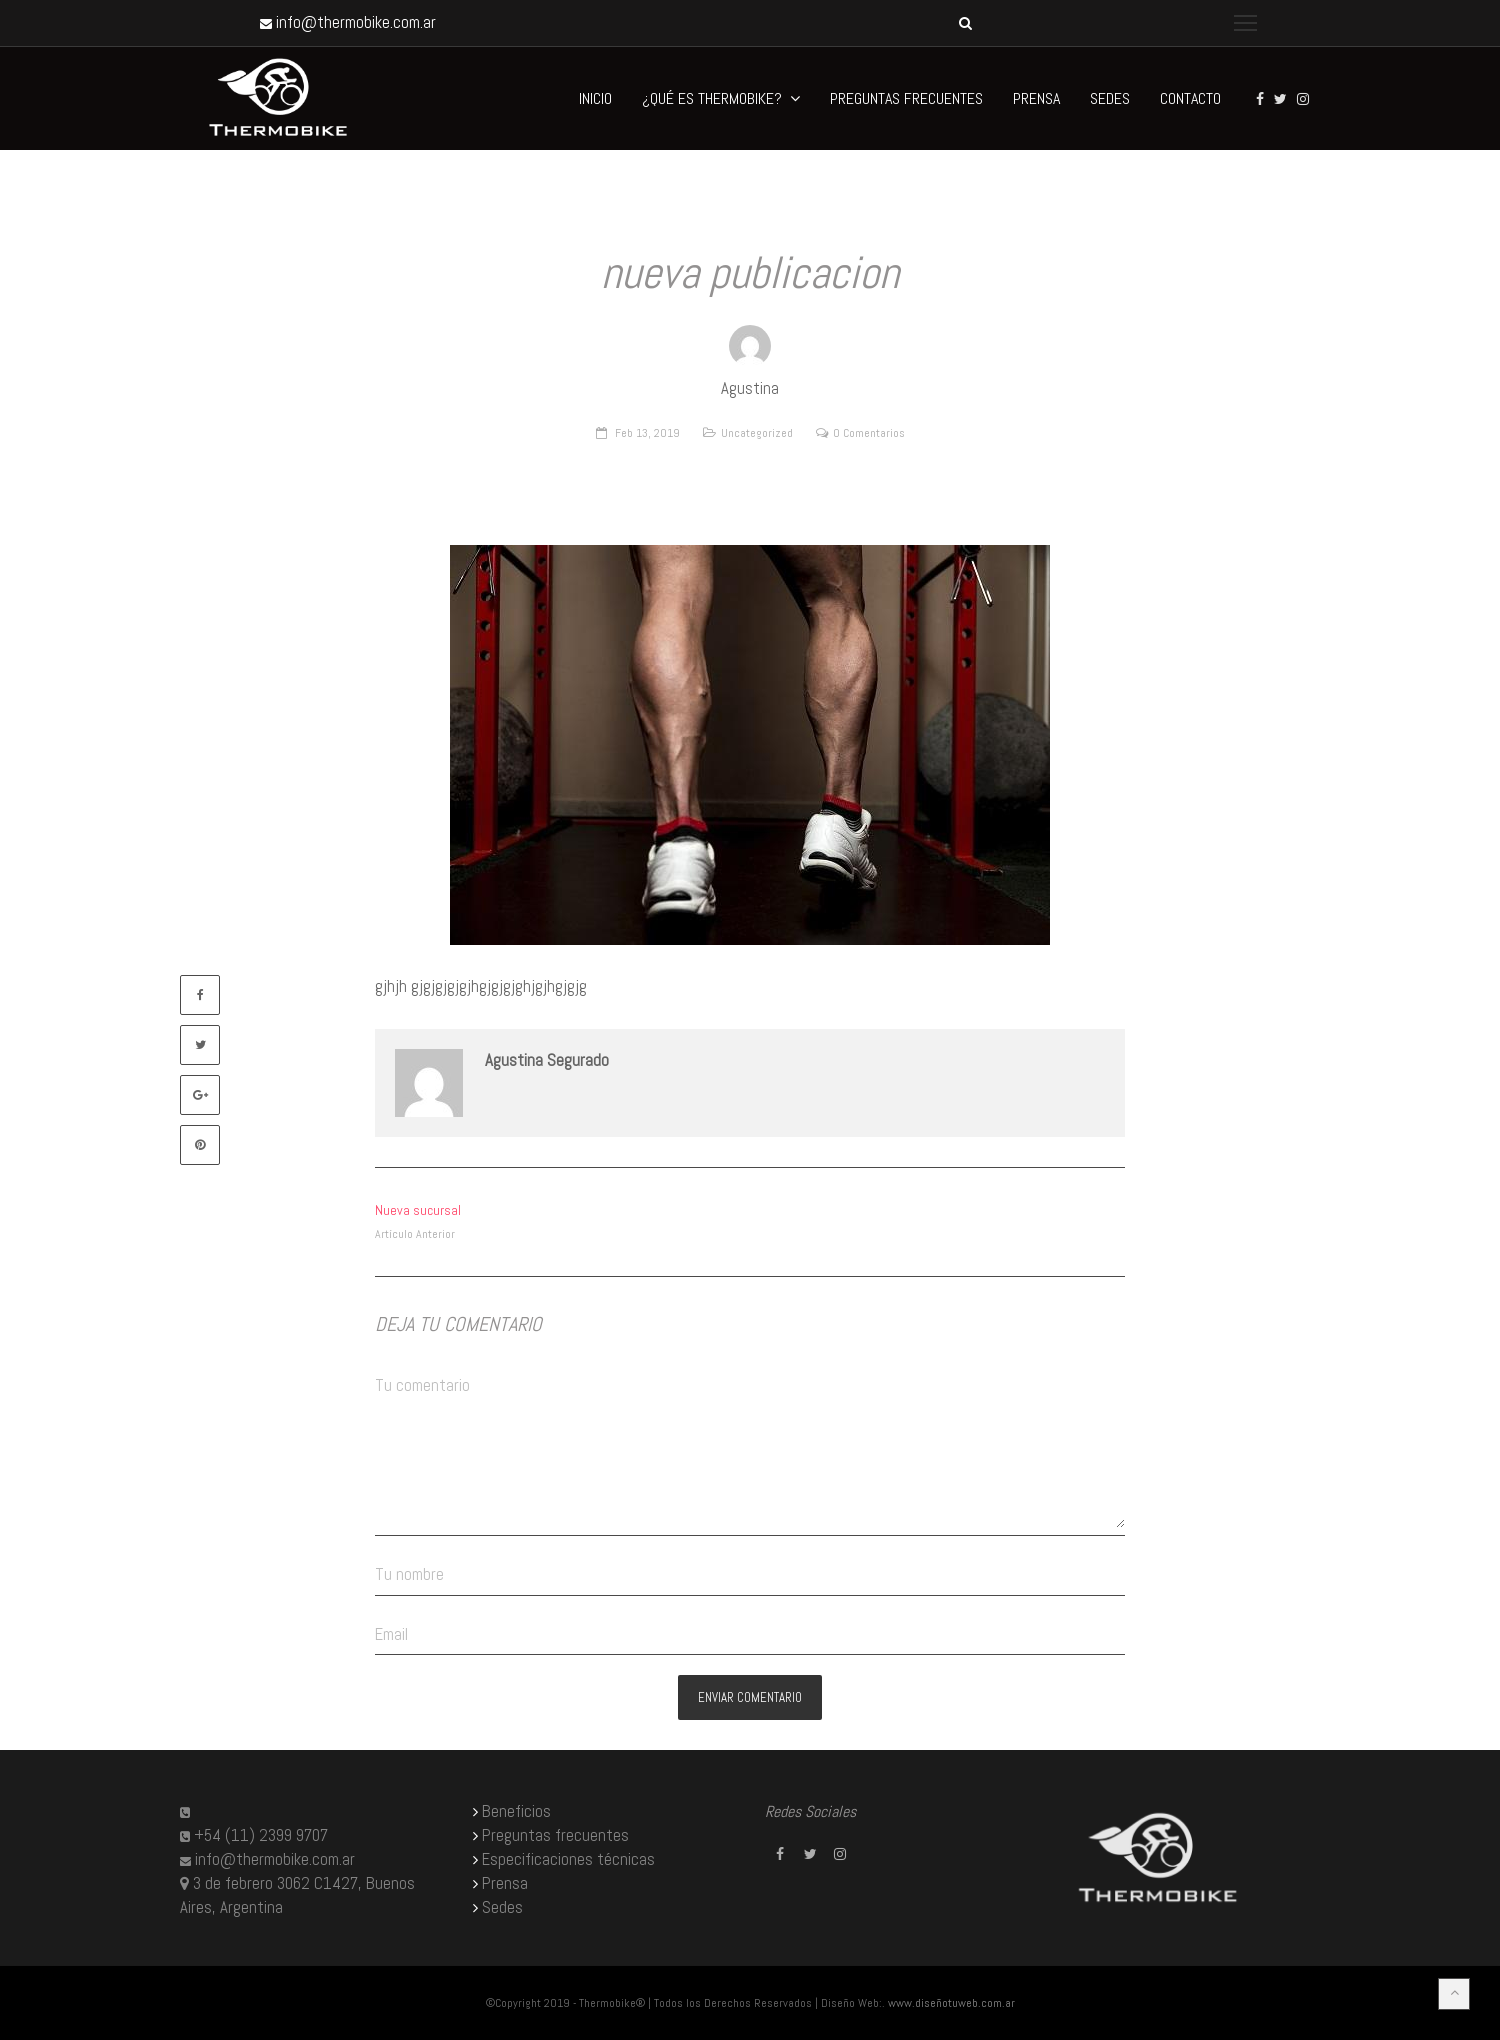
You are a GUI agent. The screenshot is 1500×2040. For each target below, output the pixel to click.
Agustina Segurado (547, 1060)
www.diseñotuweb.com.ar (951, 2003)
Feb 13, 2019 (647, 433)
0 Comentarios (869, 433)
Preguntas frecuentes (555, 1835)
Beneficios (516, 1811)
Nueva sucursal (418, 1210)
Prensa (505, 1883)
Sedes (502, 1907)
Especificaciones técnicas (568, 1859)
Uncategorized (757, 433)
